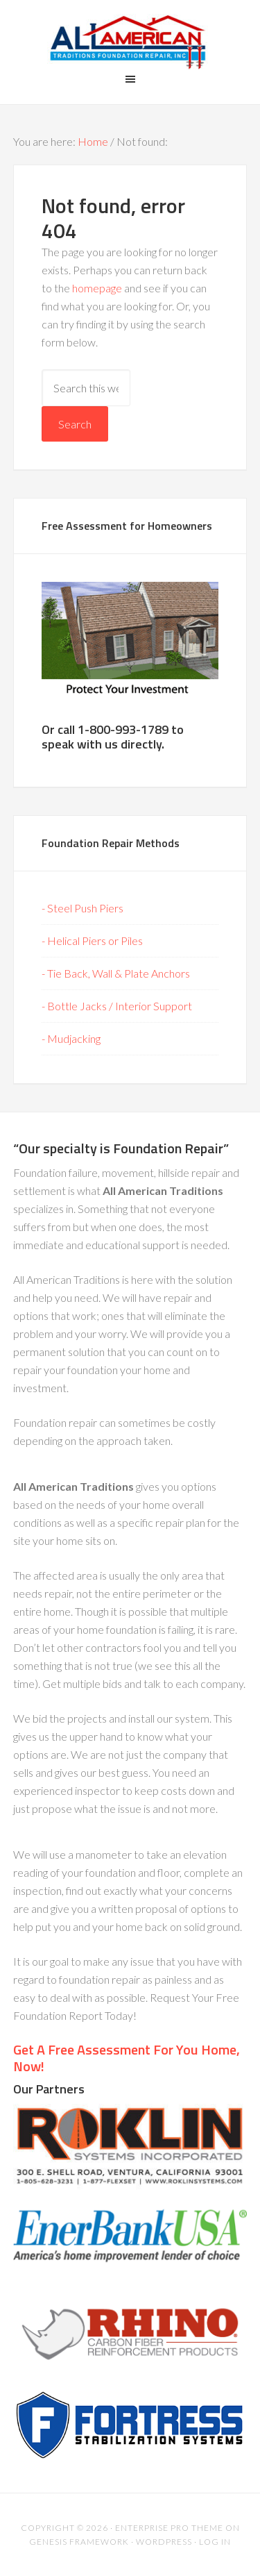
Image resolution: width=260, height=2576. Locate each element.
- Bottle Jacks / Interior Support (117, 1005)
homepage (97, 287)
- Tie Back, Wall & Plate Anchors (116, 973)
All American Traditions (130, 41)
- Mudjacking (71, 1038)
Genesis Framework (79, 2541)
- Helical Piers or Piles (92, 940)
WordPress (164, 2541)
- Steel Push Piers (82, 907)
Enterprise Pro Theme (169, 2528)
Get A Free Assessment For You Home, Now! (126, 2058)
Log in (215, 2541)
